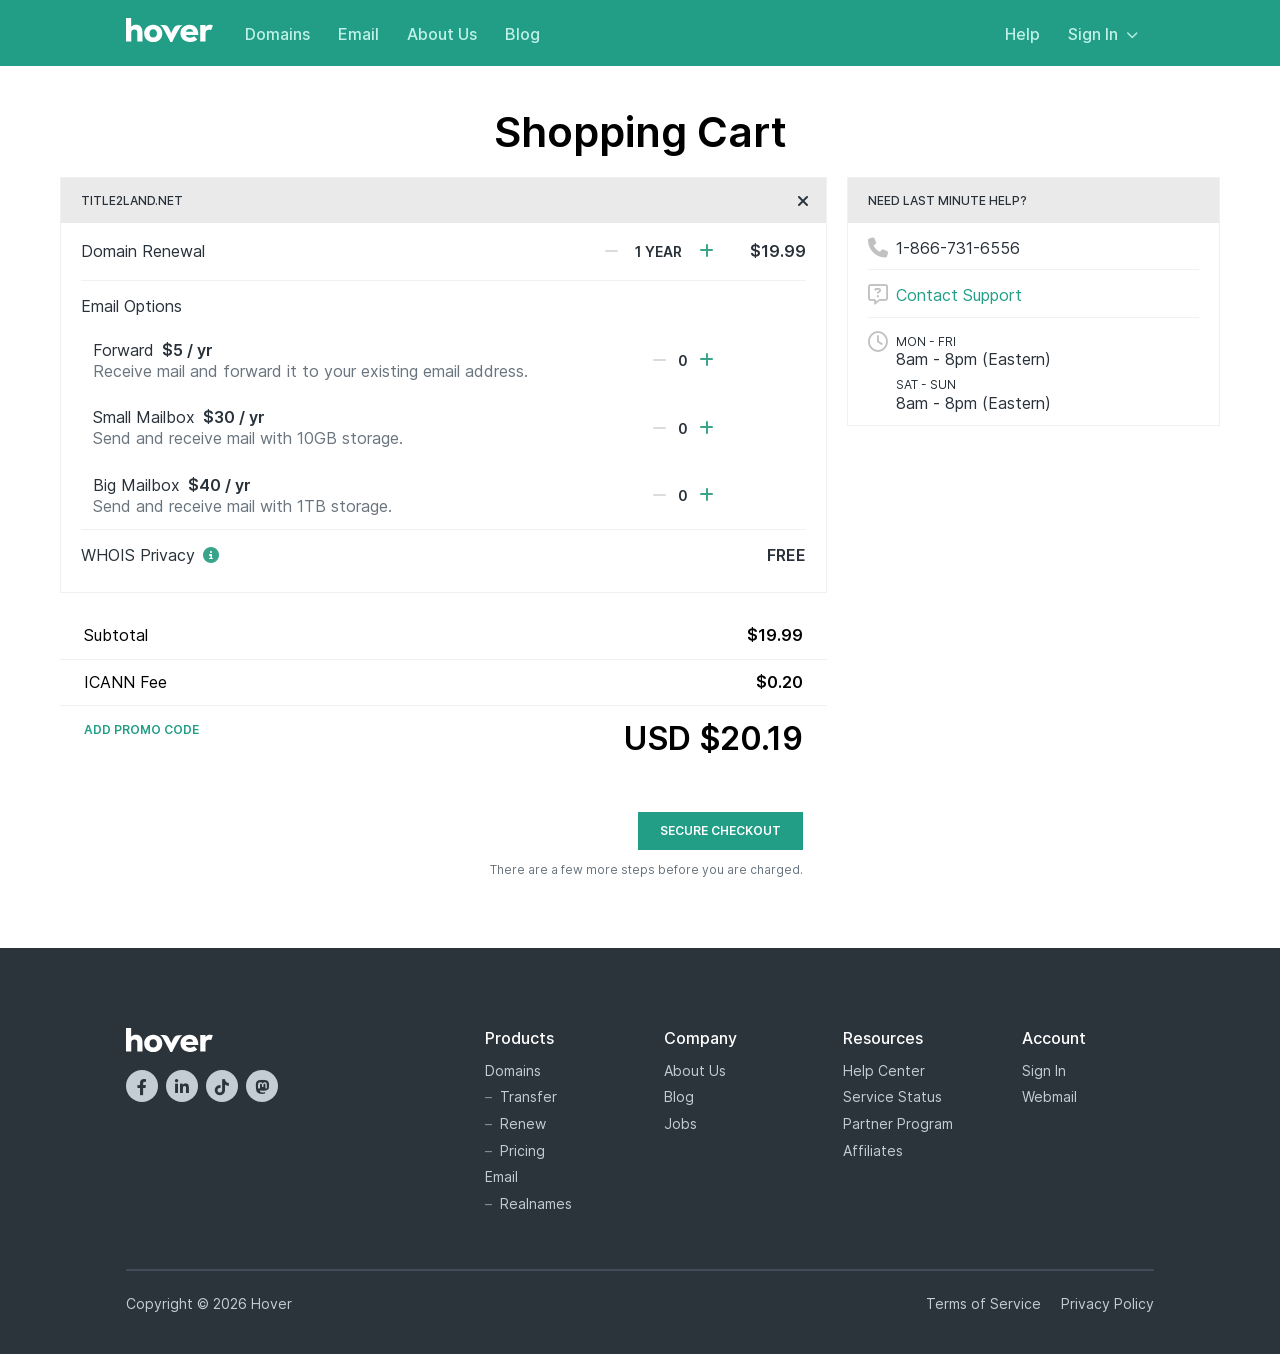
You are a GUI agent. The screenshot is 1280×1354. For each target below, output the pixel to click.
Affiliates (873, 1150)
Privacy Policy (1107, 1303)
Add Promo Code (141, 730)
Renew (523, 1123)
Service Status (892, 1096)
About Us (442, 34)
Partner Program (898, 1123)
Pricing (522, 1150)
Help (1022, 34)
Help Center (884, 1070)
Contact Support (959, 295)
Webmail (1049, 1096)
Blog (522, 34)
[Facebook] (142, 1086)
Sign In (1103, 34)
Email (358, 34)
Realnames (536, 1203)
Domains (277, 34)
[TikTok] (222, 1086)
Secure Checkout (720, 830)
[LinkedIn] (182, 1086)
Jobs (680, 1123)
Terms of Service (983, 1303)
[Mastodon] (262, 1086)
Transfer (528, 1096)
